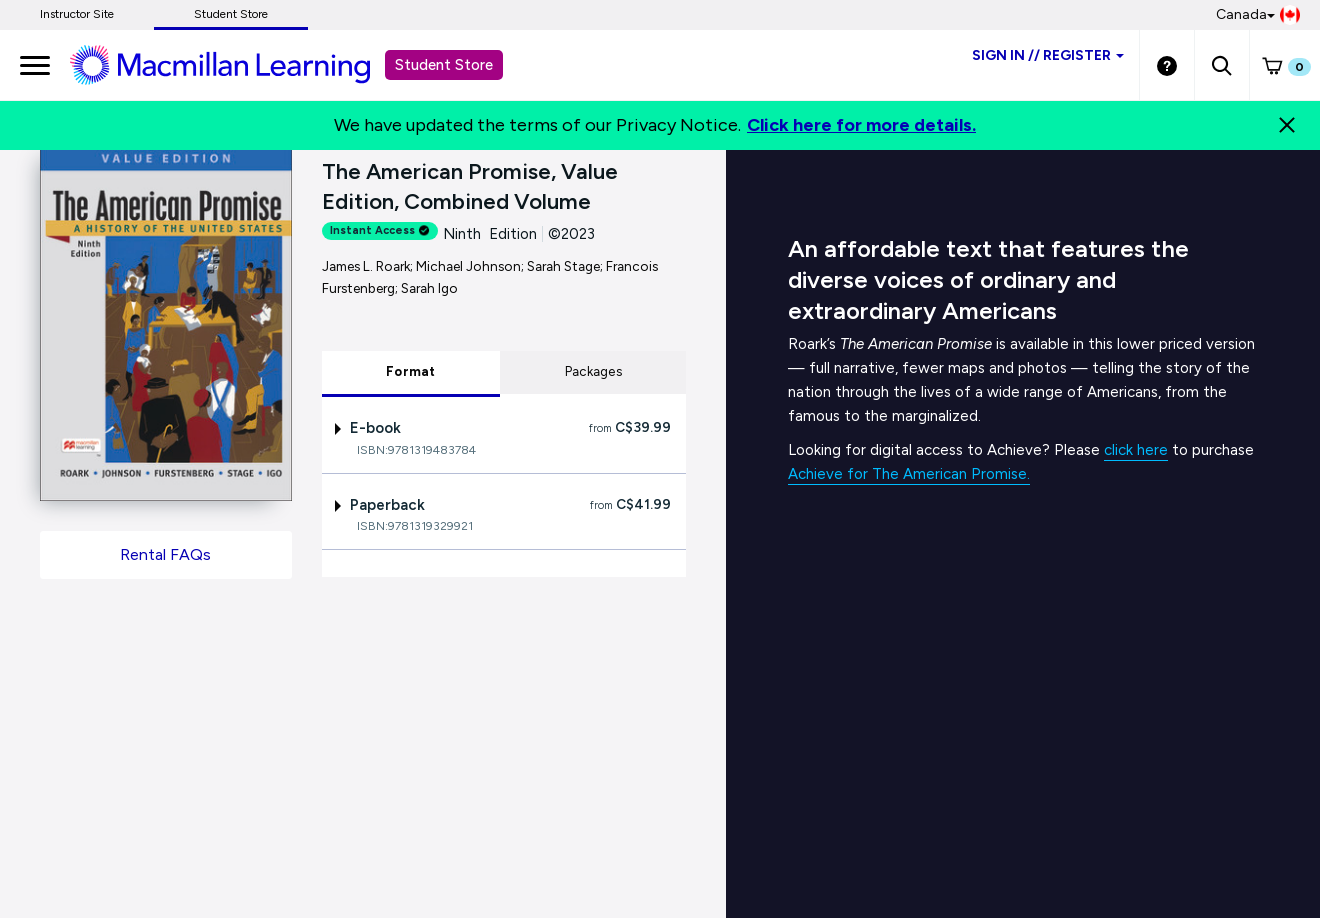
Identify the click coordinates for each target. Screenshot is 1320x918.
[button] (1221, 65)
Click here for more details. (861, 125)
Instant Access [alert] (380, 230)
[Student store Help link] (1167, 65)
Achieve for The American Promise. (909, 474)
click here (1136, 450)
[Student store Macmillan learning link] (235, 64)
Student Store (231, 14)
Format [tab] (411, 371)
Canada (1258, 15)
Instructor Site (77, 14)
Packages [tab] (593, 371)
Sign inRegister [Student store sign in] (1048, 55)
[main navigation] (35, 65)
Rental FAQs (165, 554)
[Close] (1287, 125)
